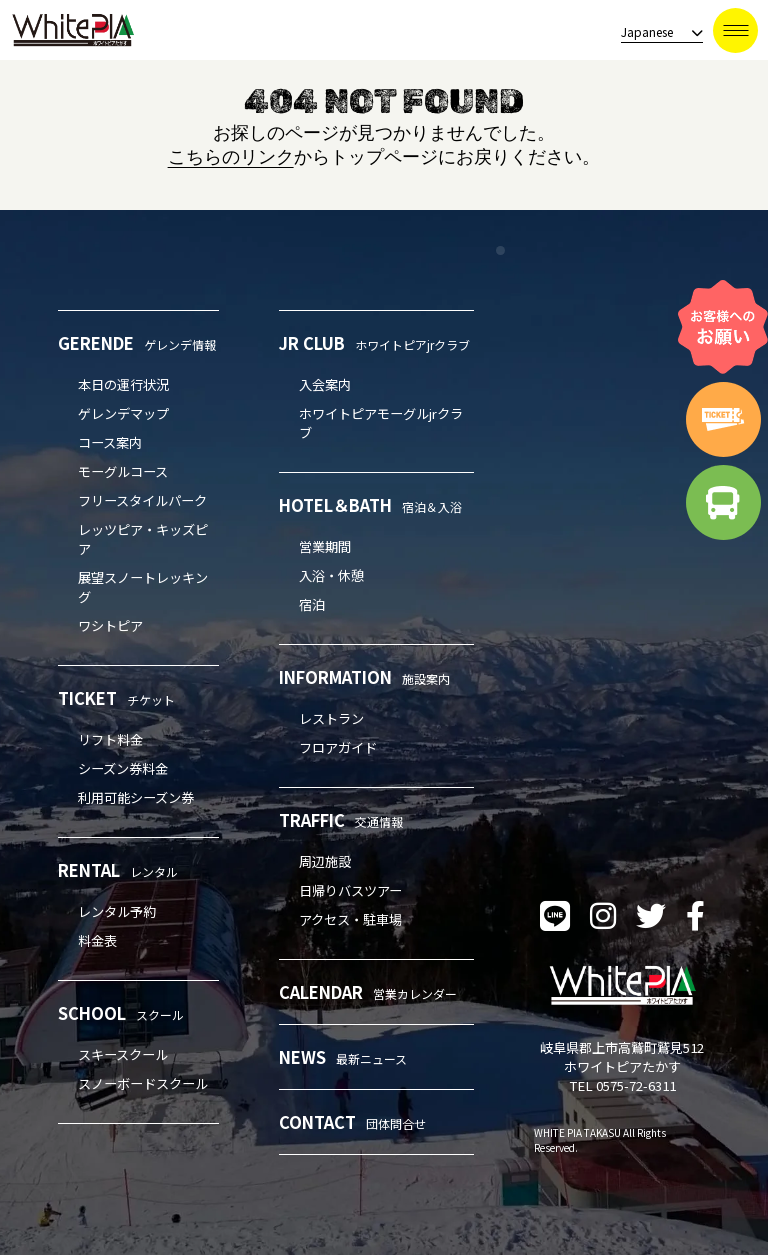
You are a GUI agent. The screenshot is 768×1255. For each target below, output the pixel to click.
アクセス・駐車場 (350, 919)
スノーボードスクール (143, 1083)
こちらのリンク (231, 157)
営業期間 (325, 546)
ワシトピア (110, 625)
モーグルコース (123, 471)
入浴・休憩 (331, 575)
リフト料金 (110, 739)
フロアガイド (338, 747)
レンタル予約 (117, 911)
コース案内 (110, 442)
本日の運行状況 (123, 384)
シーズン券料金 (123, 768)
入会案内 (325, 384)
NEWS (343, 1057)
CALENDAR (368, 992)
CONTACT (352, 1122)
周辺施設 (325, 861)
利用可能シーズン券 (136, 797)
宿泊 (312, 604)
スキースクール (123, 1054)
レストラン (331, 718)
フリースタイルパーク (142, 500)
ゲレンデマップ (123, 413)
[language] (656, 32)
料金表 (97, 940)
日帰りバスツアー (350, 890)
